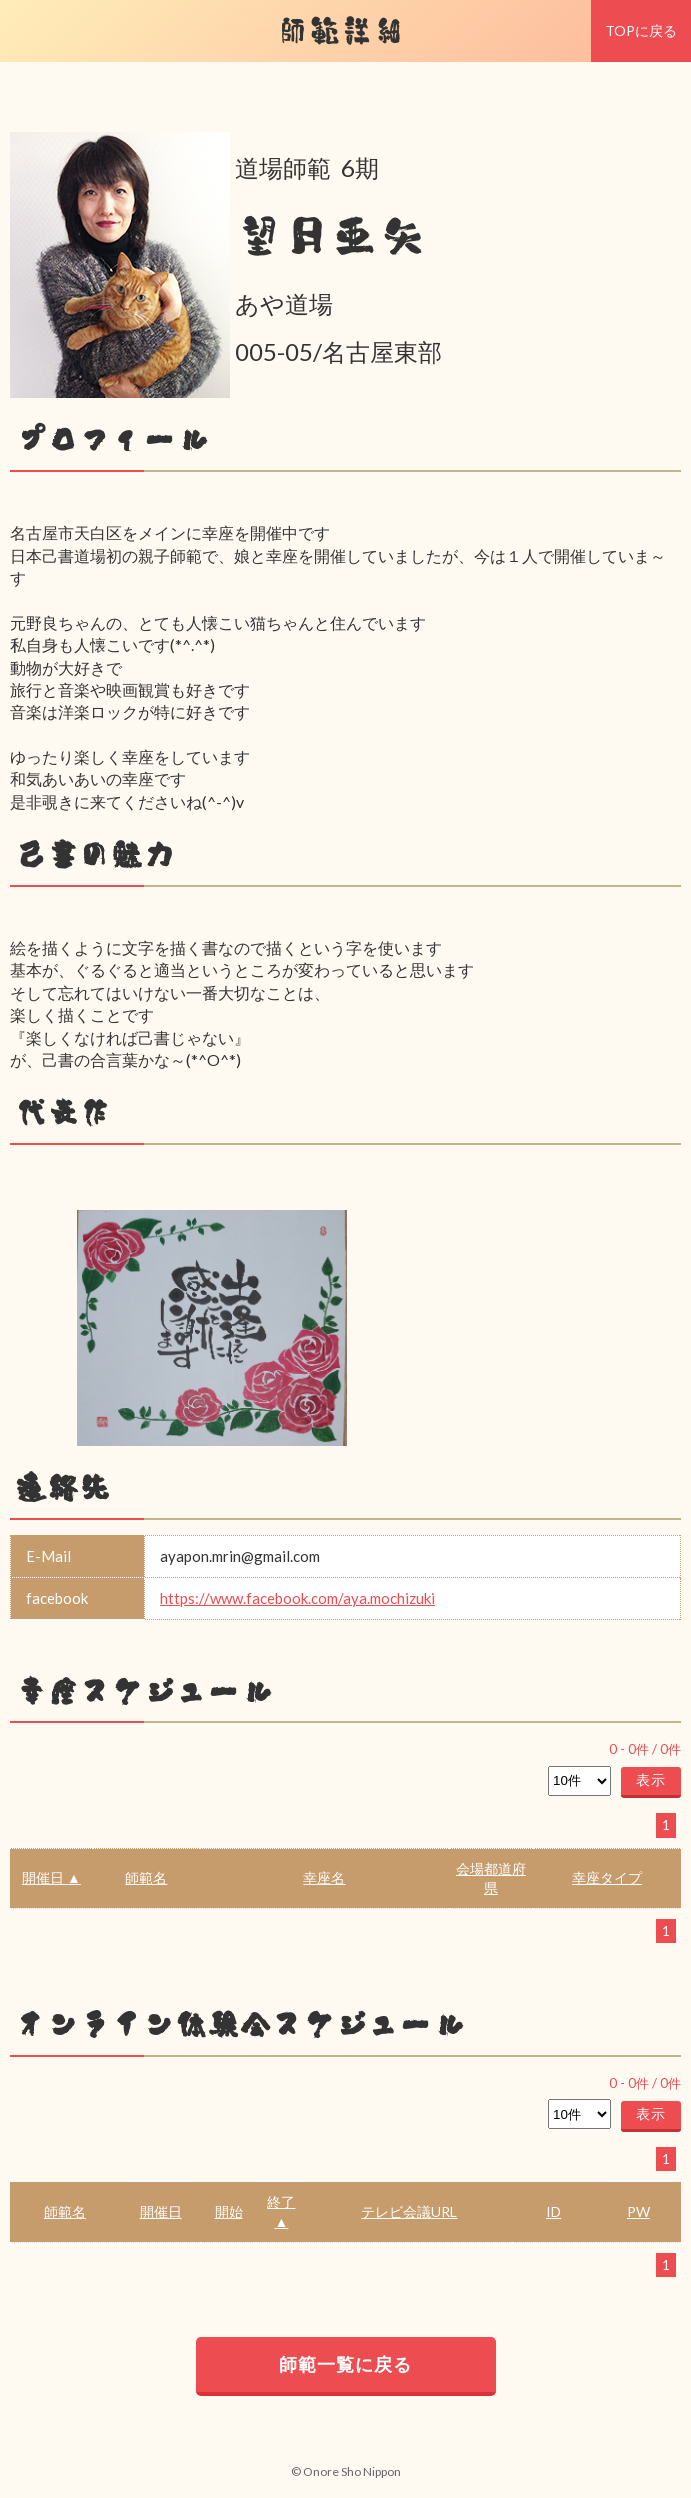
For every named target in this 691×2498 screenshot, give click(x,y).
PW (638, 2211)
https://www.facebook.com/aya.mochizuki (297, 1598)
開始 (229, 2211)
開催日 (161, 2211)
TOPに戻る (641, 30)
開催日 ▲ (51, 1877)
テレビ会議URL (409, 2211)
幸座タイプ (607, 1877)
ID (553, 2211)
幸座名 (324, 1877)
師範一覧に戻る (345, 2364)
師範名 (146, 1877)
